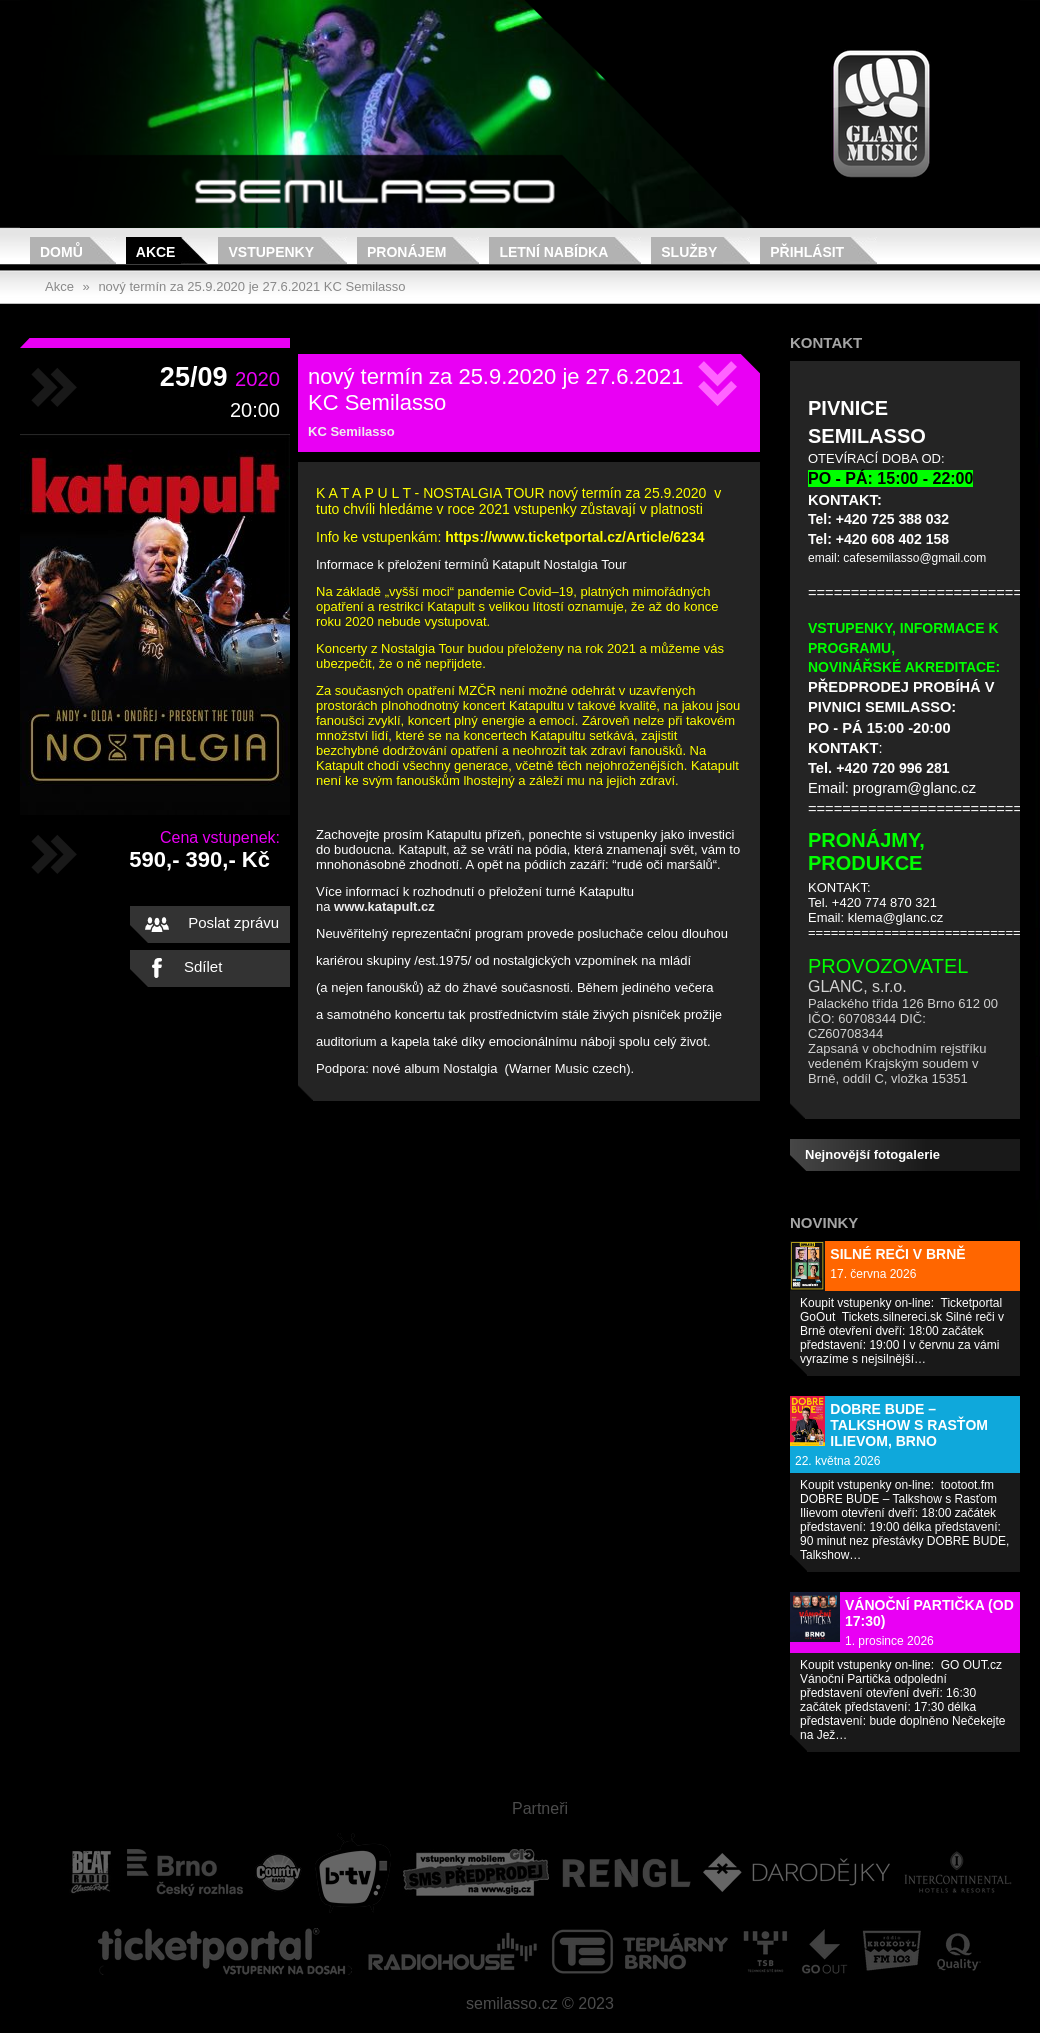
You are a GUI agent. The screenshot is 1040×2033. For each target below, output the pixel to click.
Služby (689, 252)
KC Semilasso (351, 431)
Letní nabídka (553, 252)
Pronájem (406, 252)
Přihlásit (807, 252)
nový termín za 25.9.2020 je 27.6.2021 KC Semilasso (251, 286)
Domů (61, 252)
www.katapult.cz (384, 906)
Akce (156, 252)
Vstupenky (271, 252)
